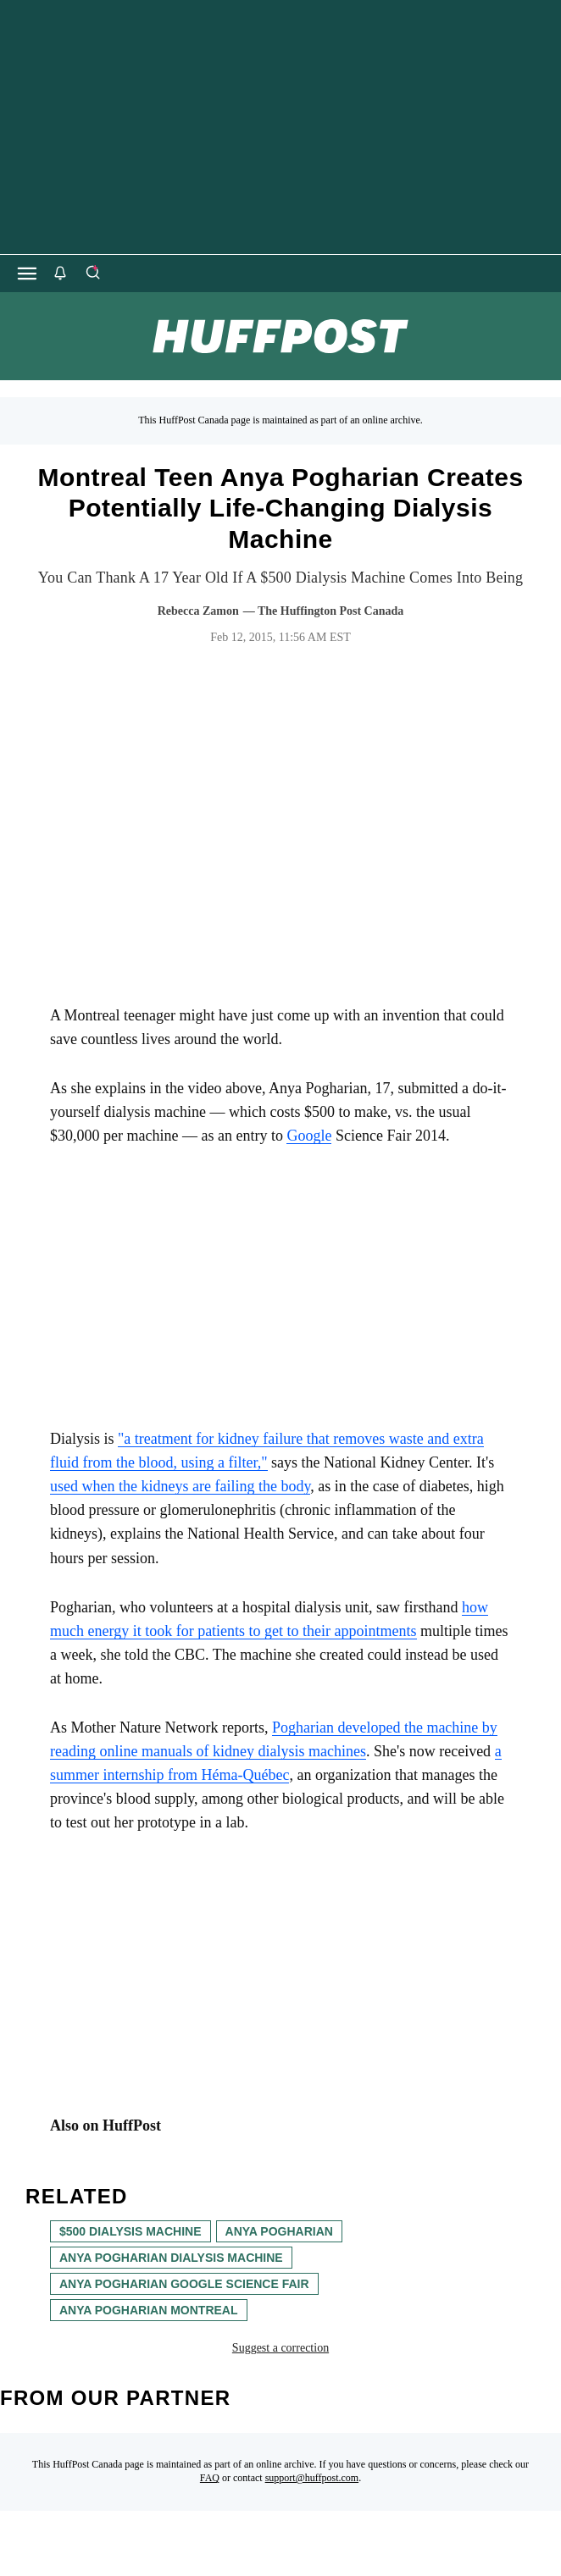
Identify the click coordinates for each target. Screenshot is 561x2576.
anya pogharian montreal (148, 2310)
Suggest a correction (280, 2347)
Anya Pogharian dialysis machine (171, 2257)
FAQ (209, 2478)
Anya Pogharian (279, 2231)
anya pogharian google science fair (184, 2284)
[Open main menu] (27, 273)
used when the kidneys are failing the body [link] (180, 1486)
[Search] (92, 274)
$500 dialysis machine (130, 2231)
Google (308, 1135)
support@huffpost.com (312, 2478)
